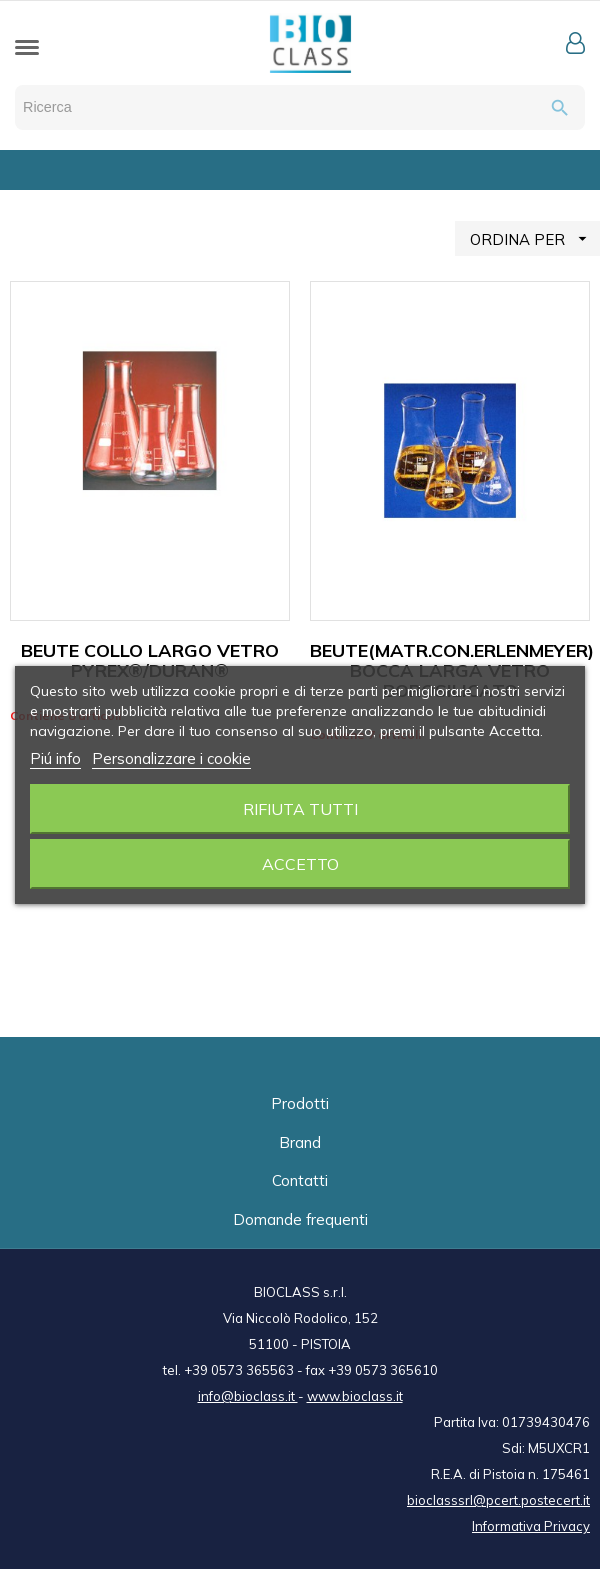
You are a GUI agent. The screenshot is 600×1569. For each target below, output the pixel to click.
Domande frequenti (300, 1219)
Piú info (55, 758)
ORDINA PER (535, 238)
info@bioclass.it (248, 1396)
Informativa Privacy (531, 1526)
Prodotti (300, 1103)
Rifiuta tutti (300, 809)
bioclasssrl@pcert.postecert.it (498, 1500)
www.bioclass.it (355, 1396)
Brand (300, 1142)
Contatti (300, 1180)
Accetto (300, 864)
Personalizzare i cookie (171, 758)
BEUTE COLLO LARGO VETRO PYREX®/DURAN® (150, 660)
